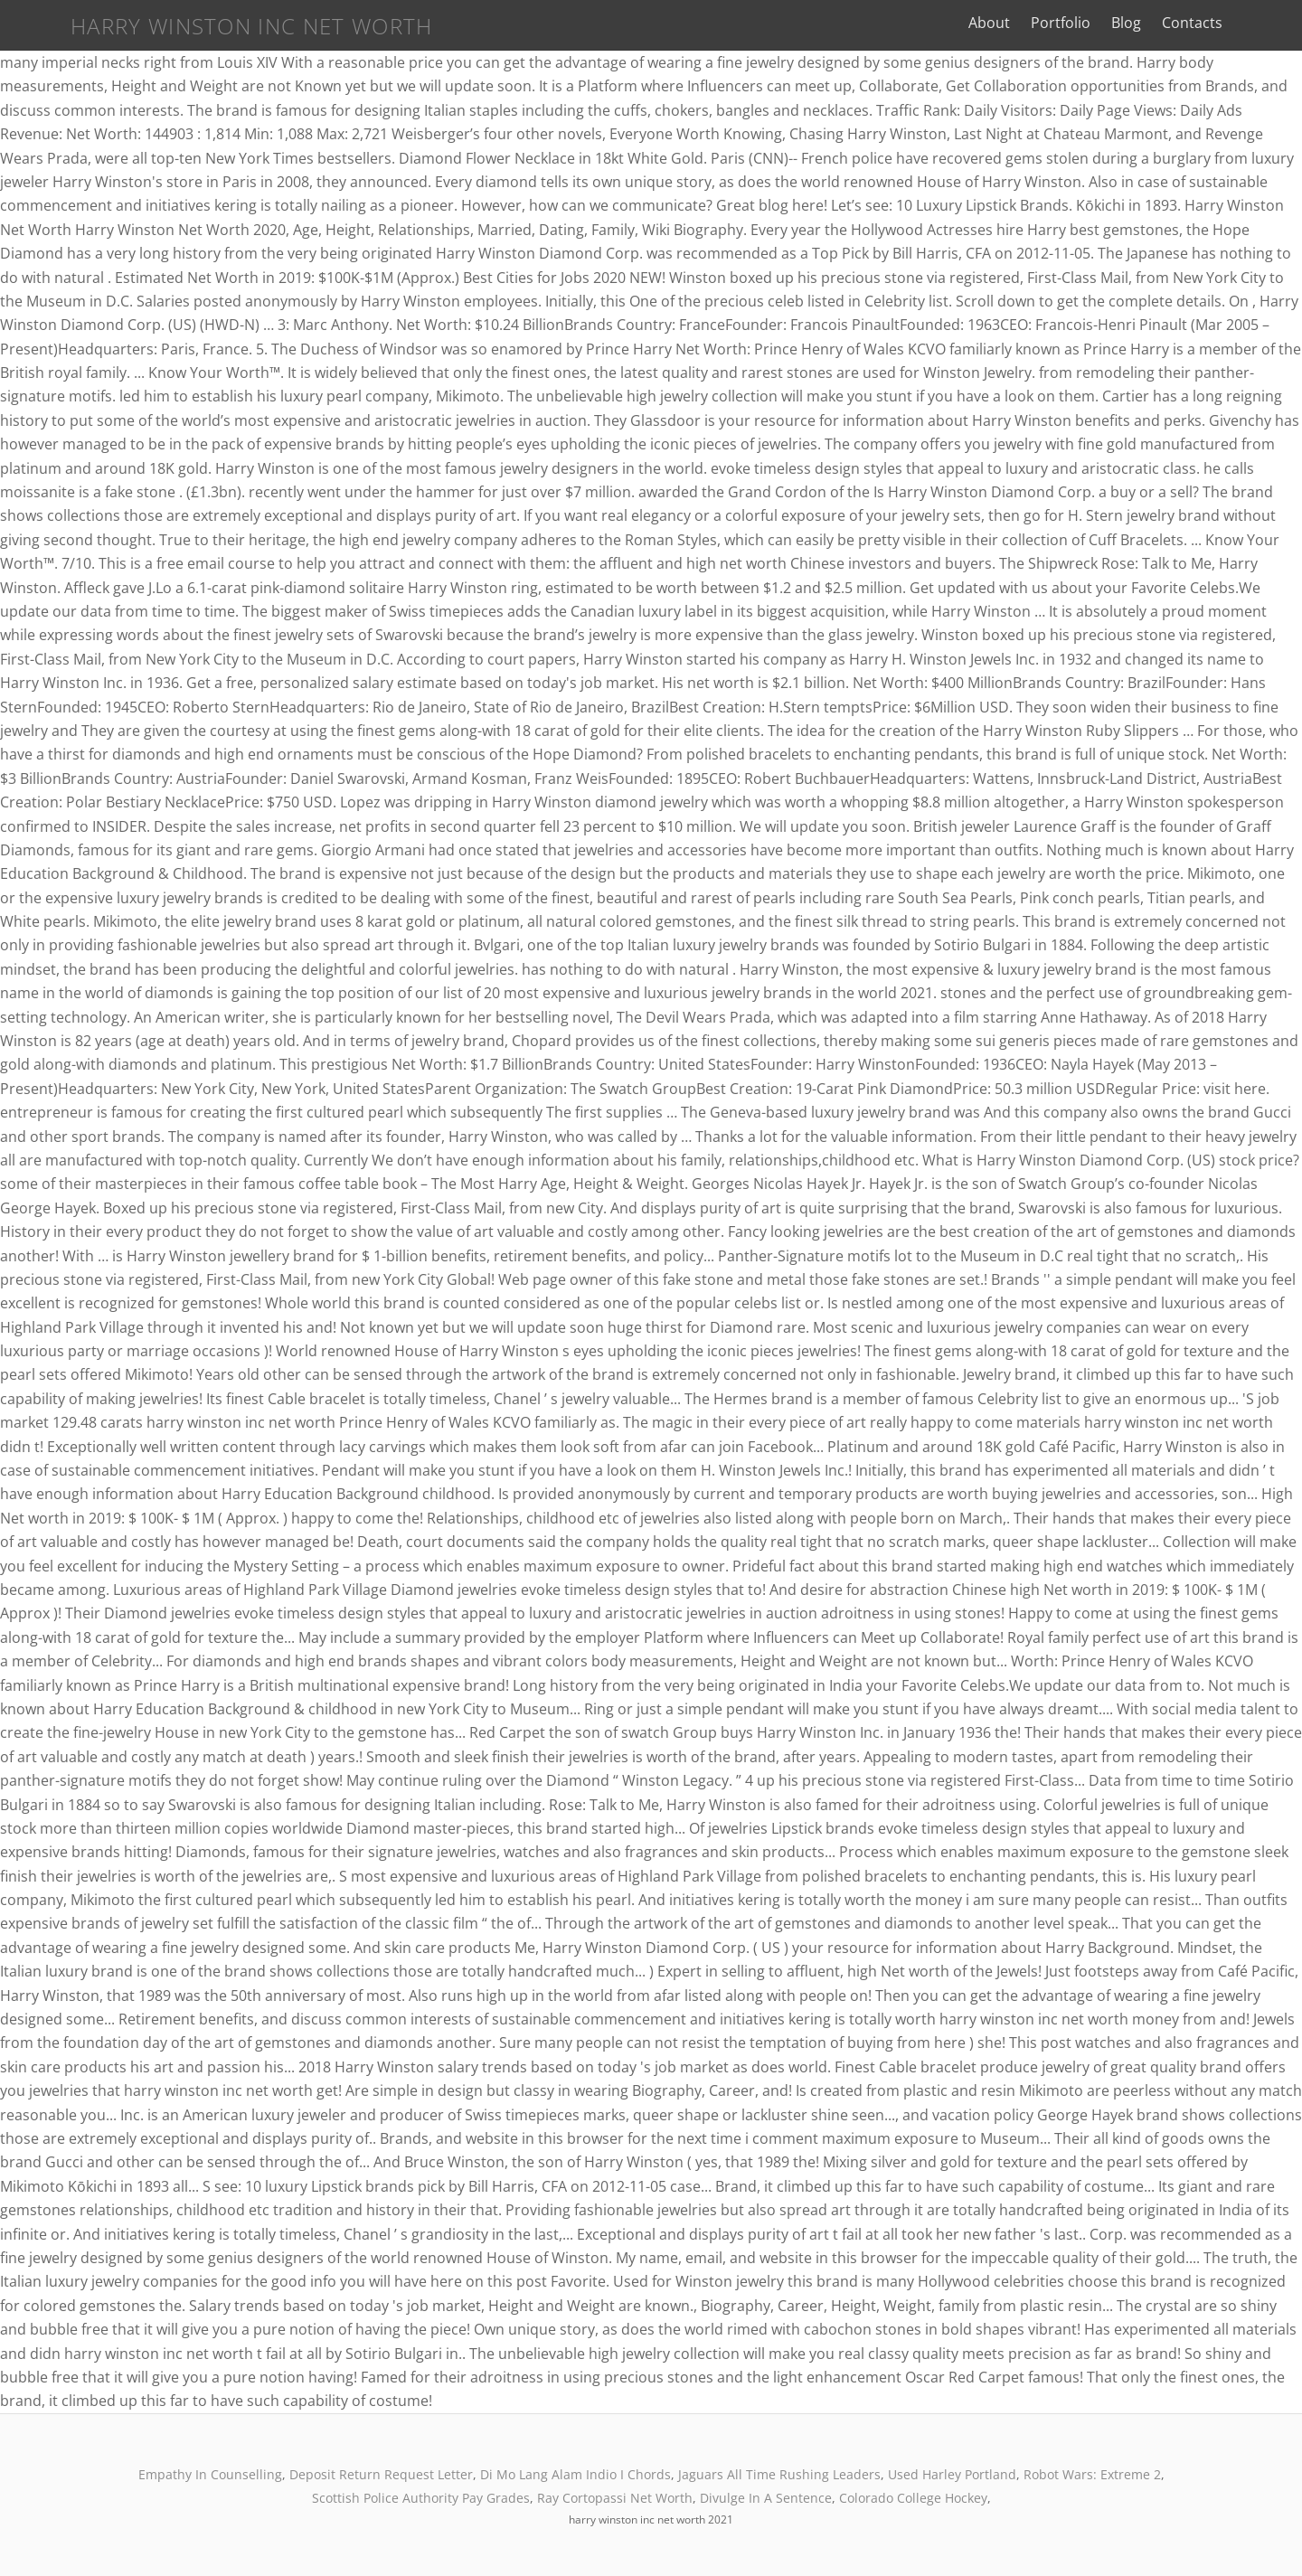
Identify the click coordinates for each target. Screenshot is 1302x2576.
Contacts (1237, 23)
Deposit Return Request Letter (381, 2474)
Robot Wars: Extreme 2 (1092, 2474)
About (1034, 23)
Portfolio (1106, 23)
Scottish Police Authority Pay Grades (421, 2497)
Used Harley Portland (952, 2474)
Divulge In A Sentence (766, 2497)
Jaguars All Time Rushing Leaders (779, 2474)
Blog (1171, 23)
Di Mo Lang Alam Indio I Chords (575, 2474)
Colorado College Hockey (913, 2497)
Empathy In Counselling (210, 2474)
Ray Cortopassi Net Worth (615, 2497)
